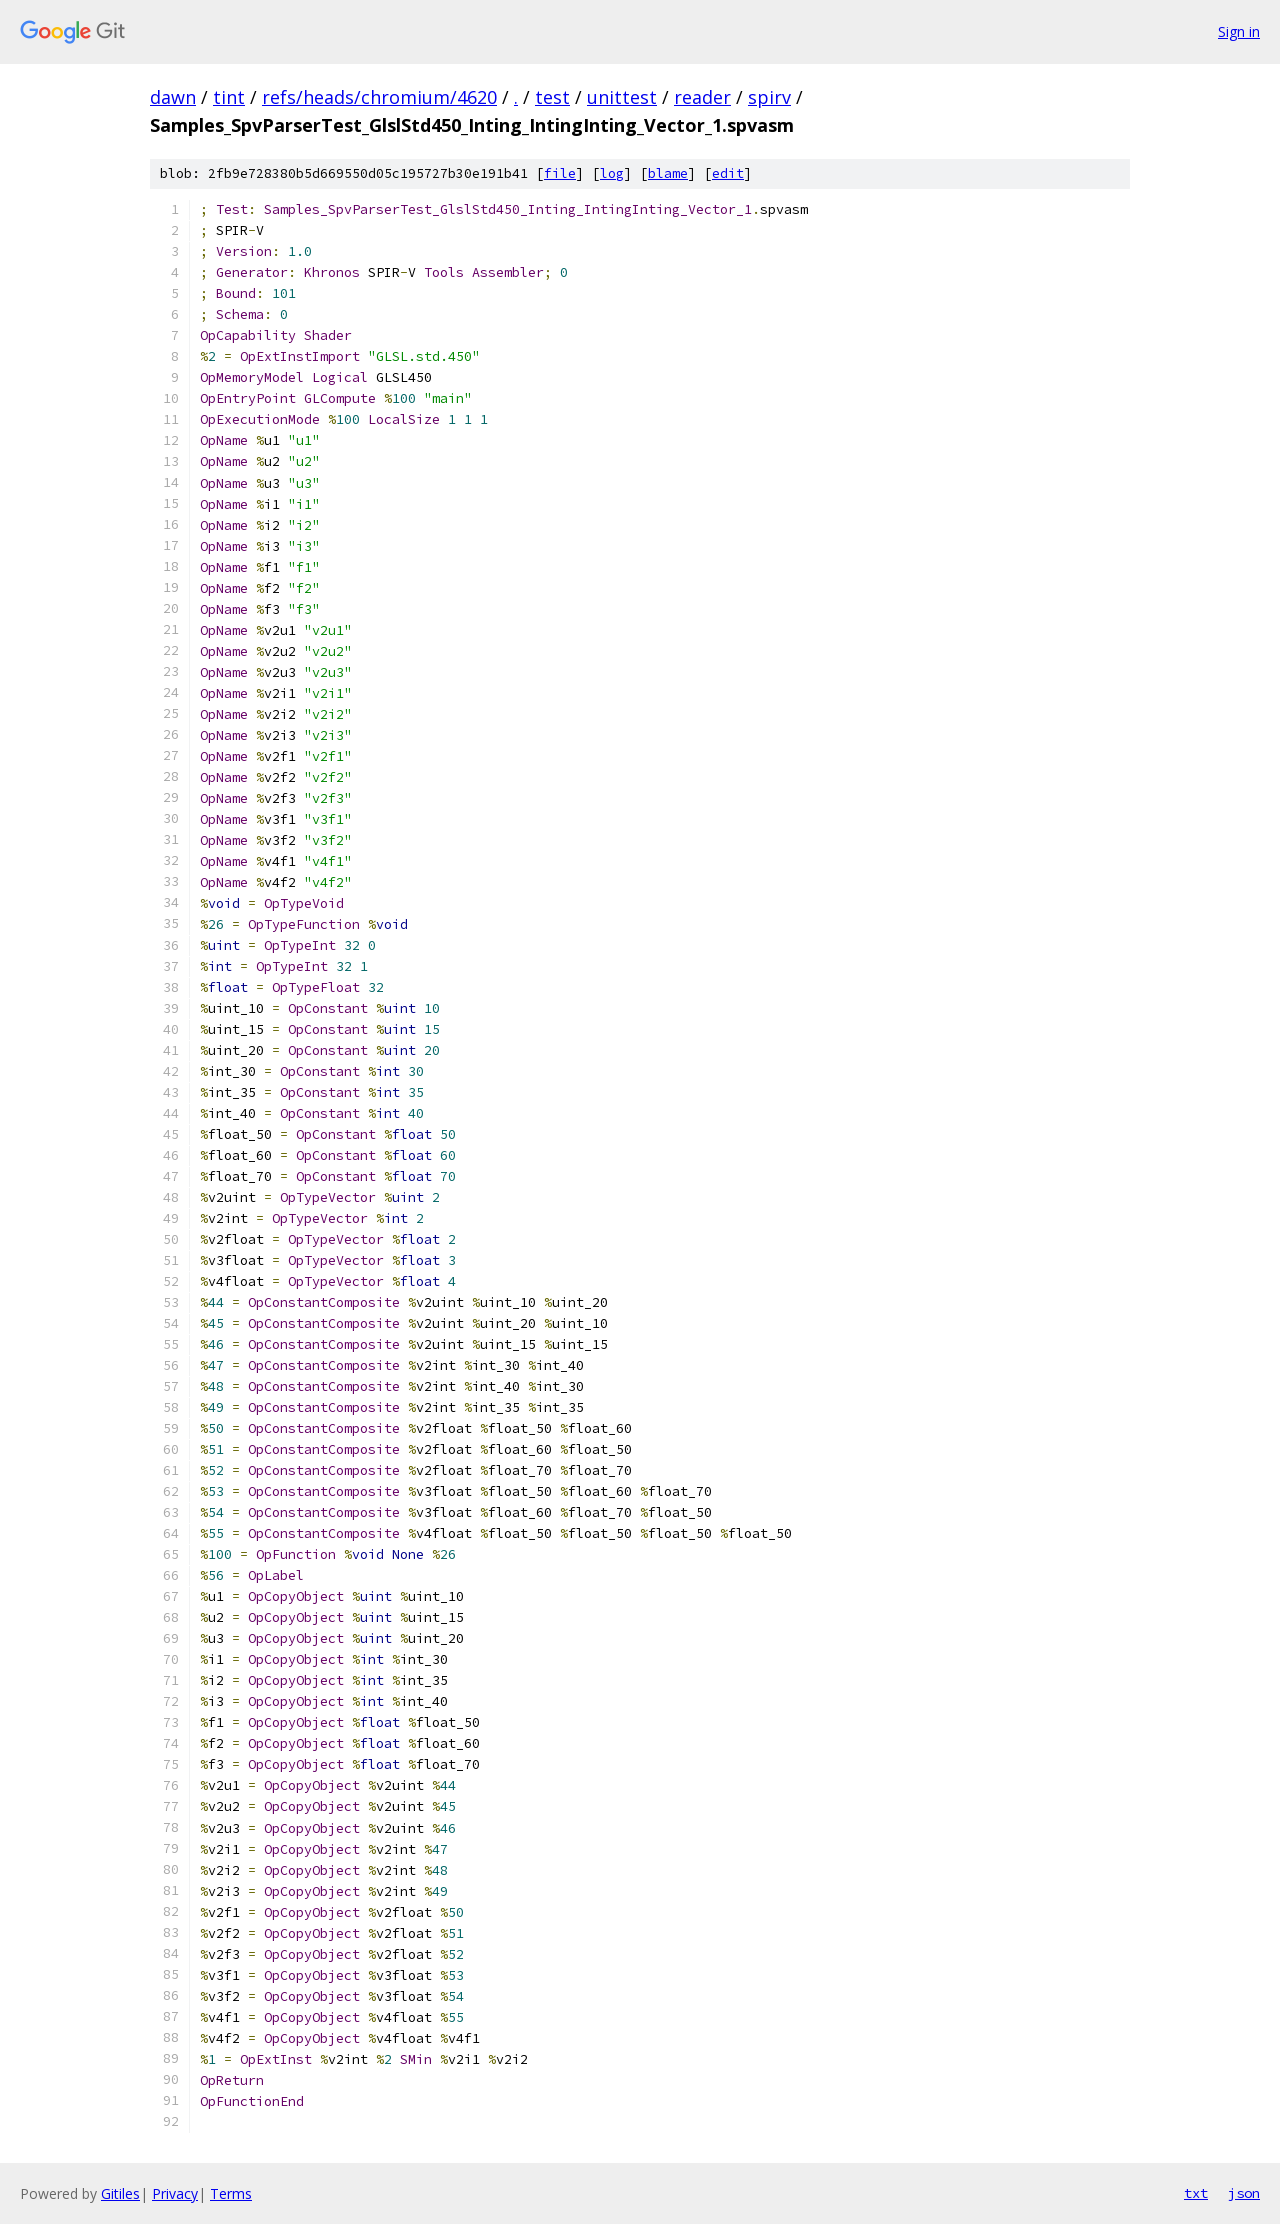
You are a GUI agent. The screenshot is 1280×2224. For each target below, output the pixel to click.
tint (229, 97)
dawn (173, 97)
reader (702, 97)
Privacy (175, 2193)
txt (1196, 2193)
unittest (622, 97)
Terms (231, 2193)
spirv (769, 97)
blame (668, 173)
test (552, 97)
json (1244, 2193)
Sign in (1239, 31)
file (560, 173)
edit (728, 173)
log (612, 173)
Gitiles (120, 2193)
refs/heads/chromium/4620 (379, 97)
